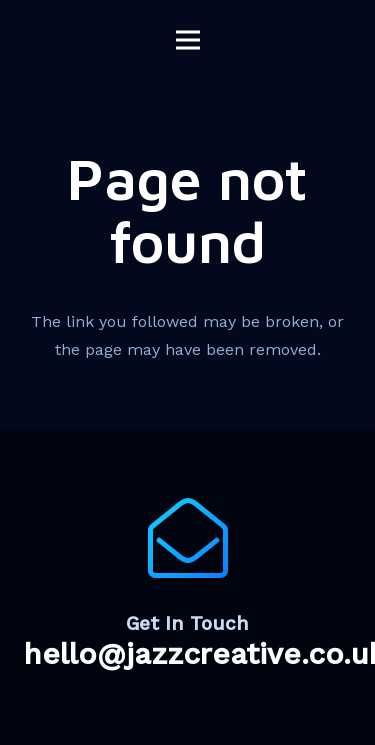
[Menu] (188, 40)
